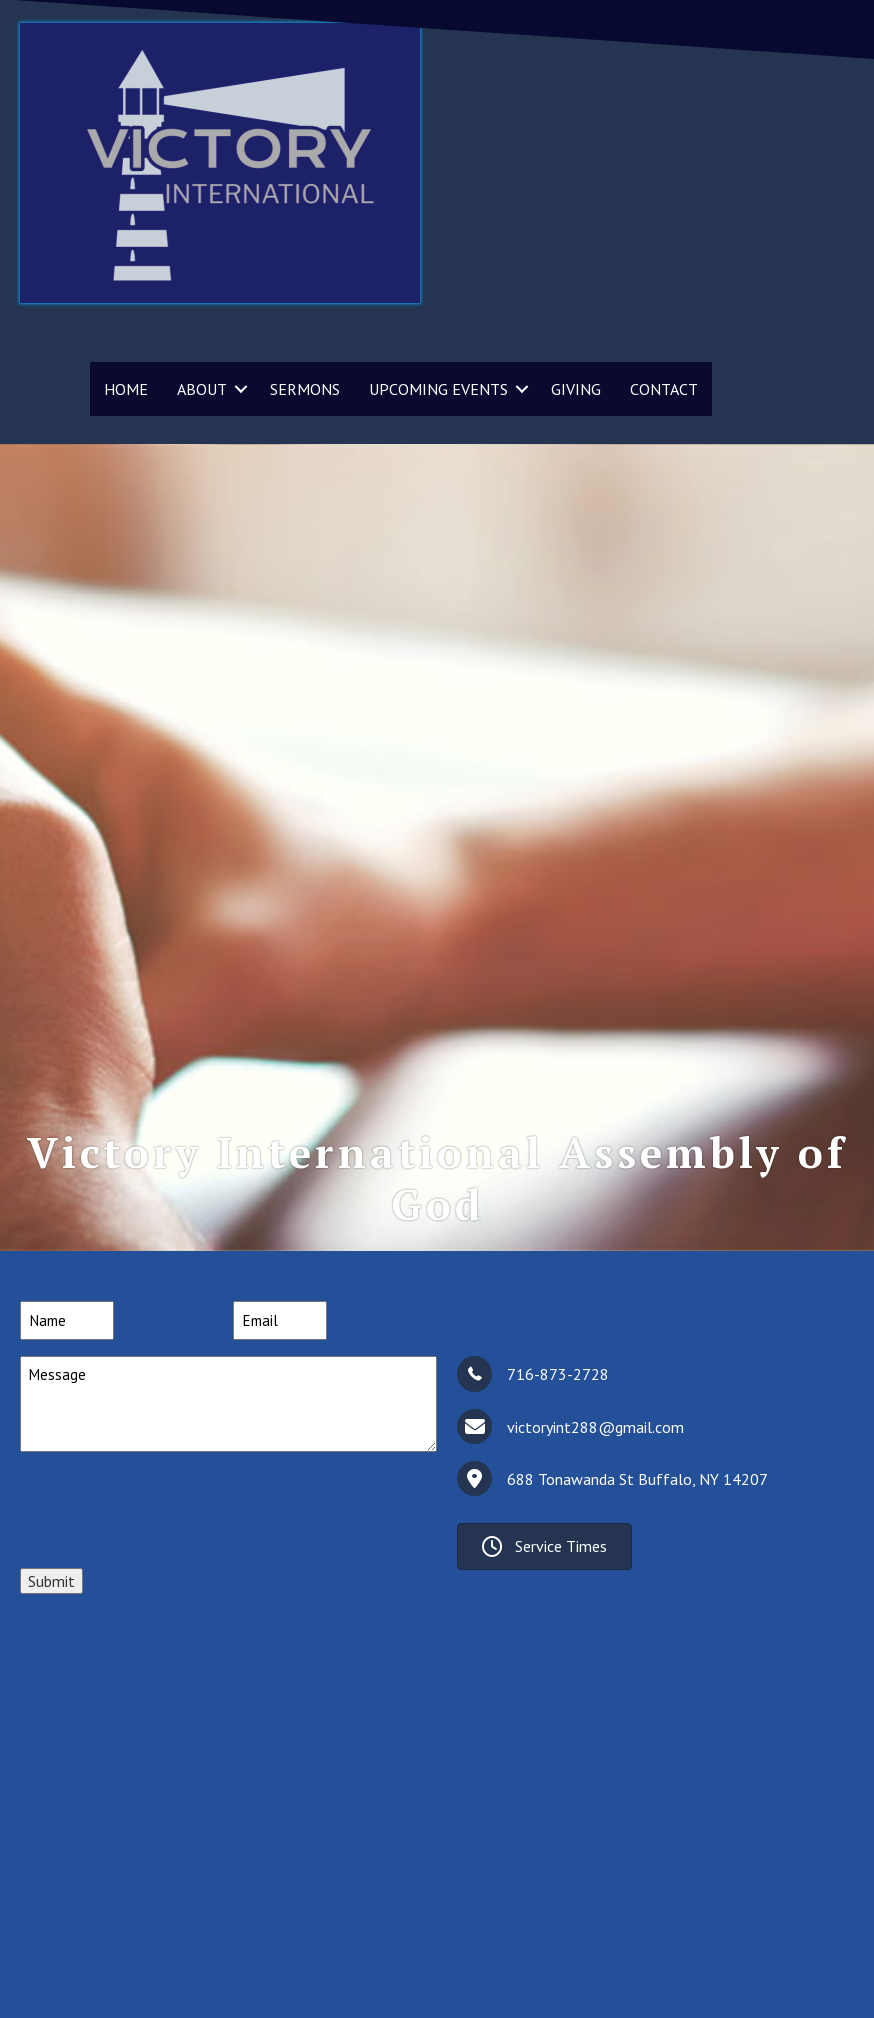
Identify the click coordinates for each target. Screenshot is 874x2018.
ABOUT (202, 389)
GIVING (576, 389)
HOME (126, 389)
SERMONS (305, 389)
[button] (241, 389)
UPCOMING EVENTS (438, 389)
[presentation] (172, 1507)
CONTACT (664, 389)
